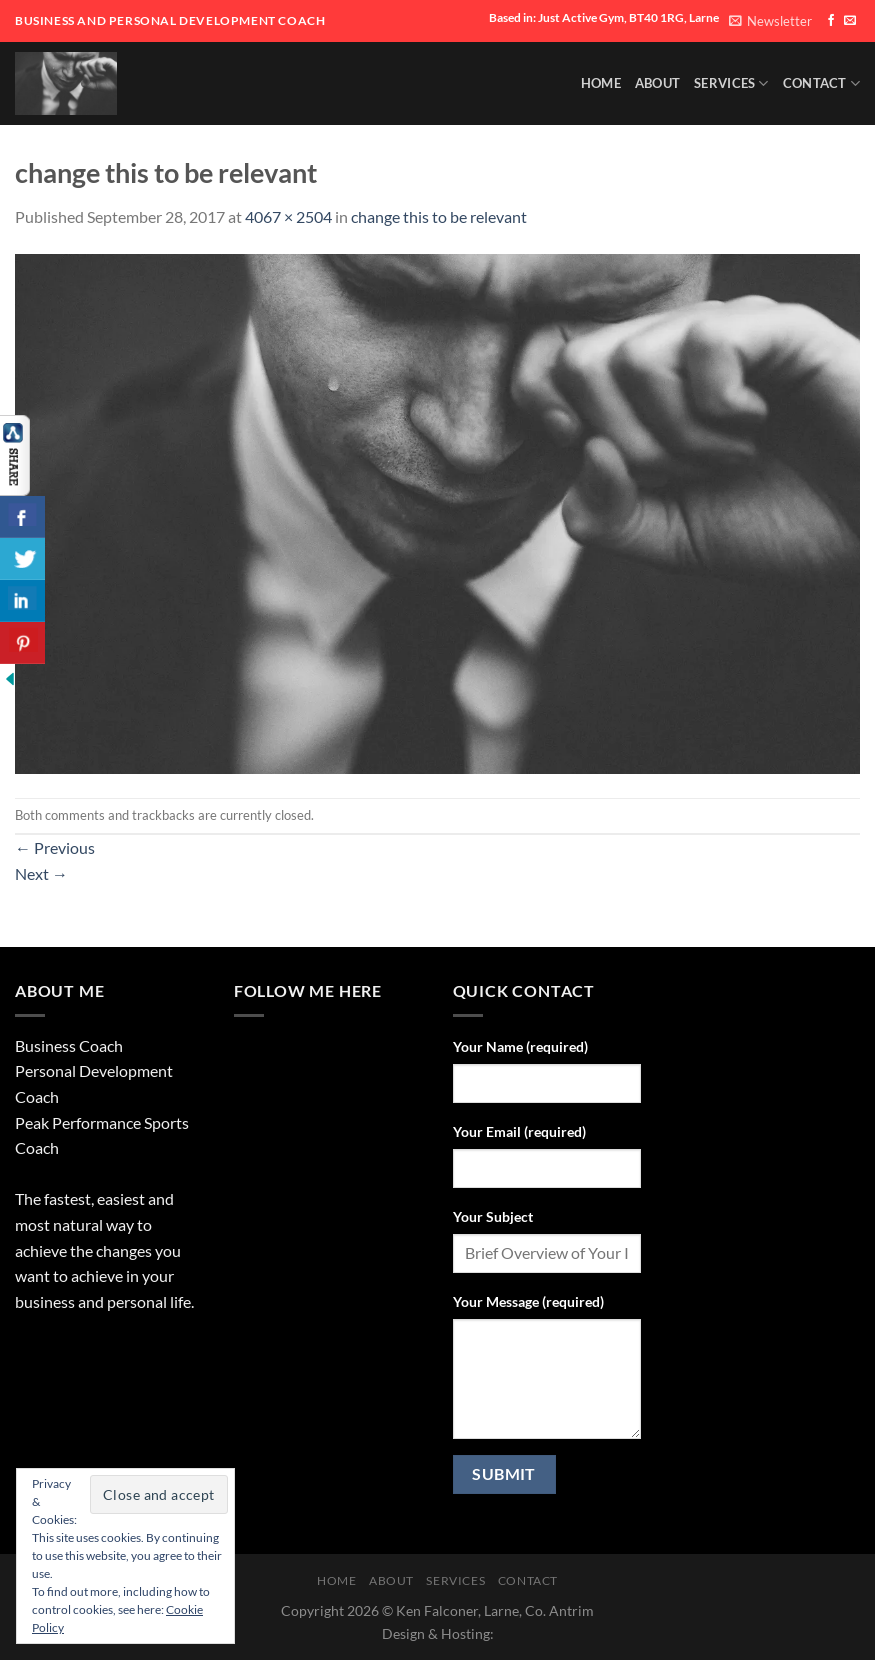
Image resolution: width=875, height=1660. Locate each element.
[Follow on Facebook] (831, 21)
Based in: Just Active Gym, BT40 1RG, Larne (604, 17)
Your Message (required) (528, 1301)
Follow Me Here (308, 990)
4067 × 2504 (288, 216)
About (657, 83)
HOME (601, 83)
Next (41, 873)
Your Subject (493, 1216)
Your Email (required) (519, 1131)
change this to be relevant (439, 216)
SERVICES (731, 83)
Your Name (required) (520, 1046)
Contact (821, 83)
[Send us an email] (850, 21)
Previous (55, 847)
